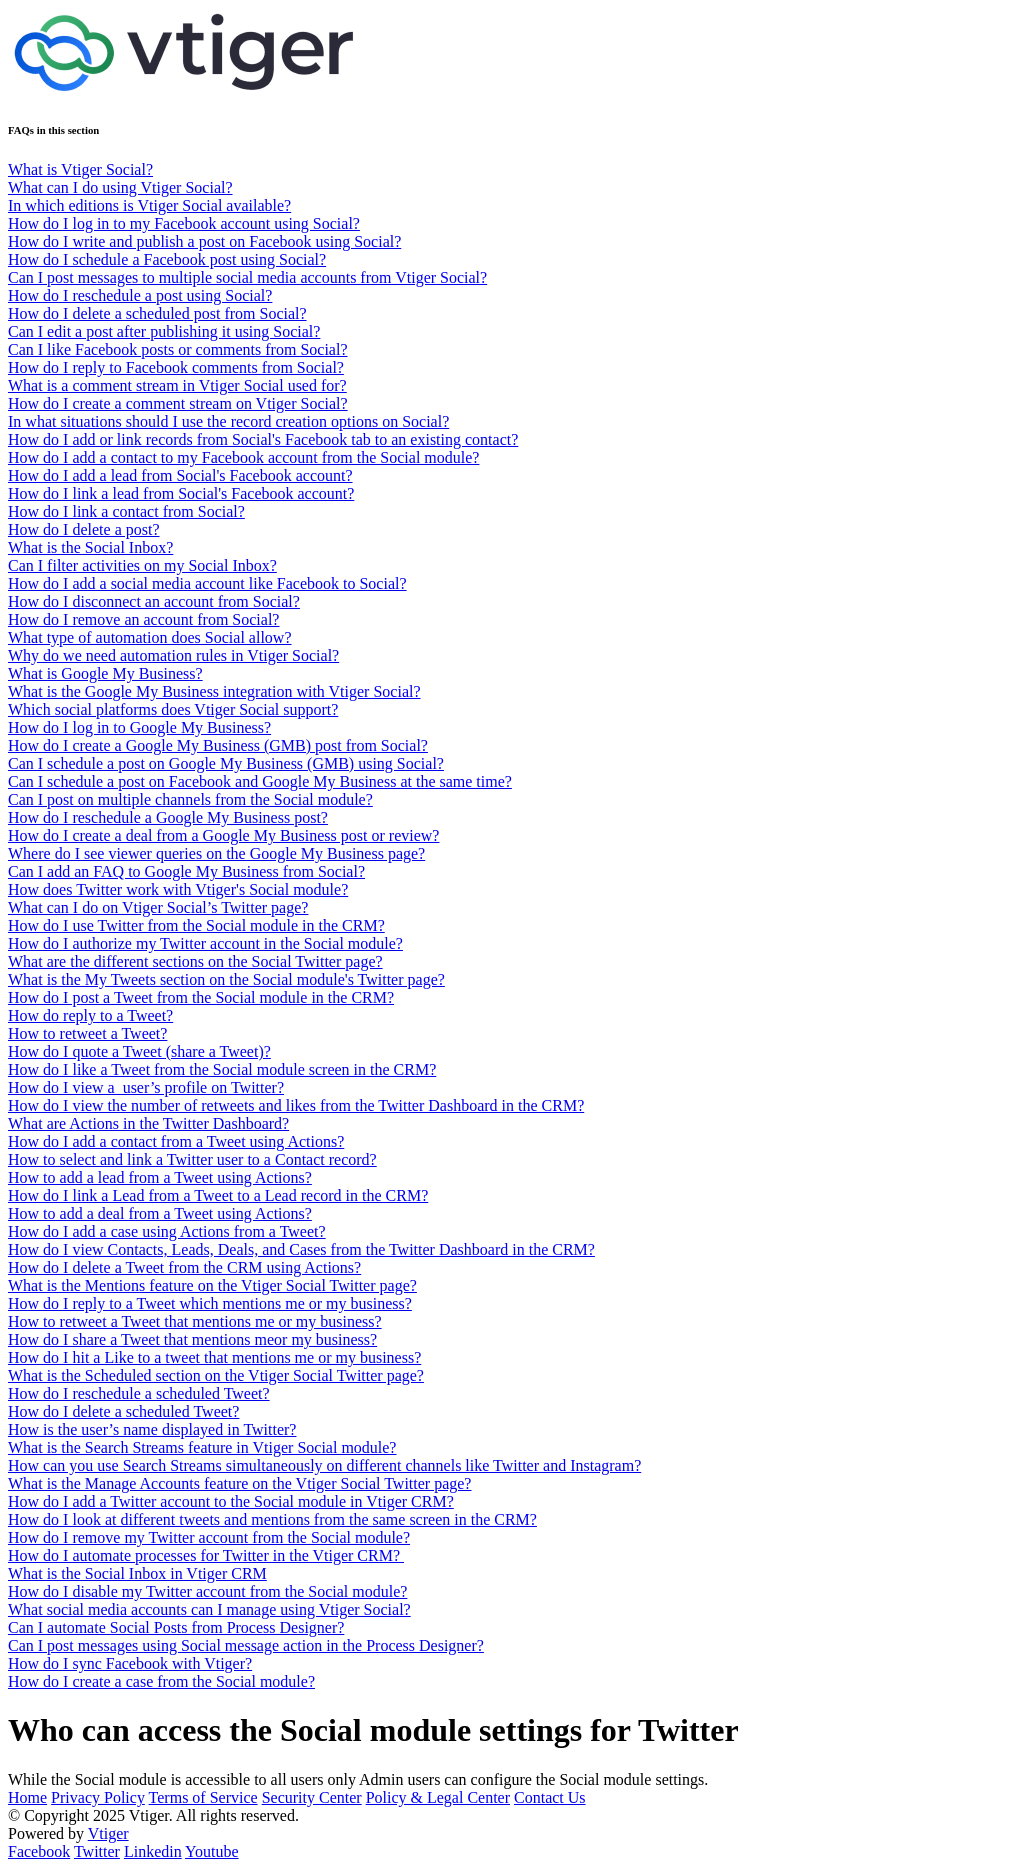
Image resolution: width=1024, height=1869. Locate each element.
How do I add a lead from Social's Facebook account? (180, 475)
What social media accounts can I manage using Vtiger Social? (209, 1609)
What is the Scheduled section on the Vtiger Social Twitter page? (216, 1375)
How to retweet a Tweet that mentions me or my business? (195, 1321)
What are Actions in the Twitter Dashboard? (148, 1123)
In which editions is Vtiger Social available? (149, 205)
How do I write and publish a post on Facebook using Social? (204, 241)
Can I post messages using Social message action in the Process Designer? (246, 1645)
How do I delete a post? (84, 529)
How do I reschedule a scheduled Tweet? (139, 1393)
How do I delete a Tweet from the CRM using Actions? (184, 1267)
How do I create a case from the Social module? (161, 1681)
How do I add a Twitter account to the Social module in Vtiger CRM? (231, 1501)
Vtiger (108, 1833)
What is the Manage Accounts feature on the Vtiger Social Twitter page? (239, 1483)
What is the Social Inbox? (90, 547)
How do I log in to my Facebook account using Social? (184, 223)
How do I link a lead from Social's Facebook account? (181, 493)
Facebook (39, 1851)
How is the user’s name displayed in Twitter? (152, 1429)
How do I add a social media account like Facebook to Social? (207, 583)
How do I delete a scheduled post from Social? (157, 313)
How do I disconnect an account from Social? (154, 601)
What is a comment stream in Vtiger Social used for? (177, 385)
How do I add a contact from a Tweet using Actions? (176, 1141)
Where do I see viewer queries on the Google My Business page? (216, 853)
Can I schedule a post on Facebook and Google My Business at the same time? (260, 781)
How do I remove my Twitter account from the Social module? (209, 1537)
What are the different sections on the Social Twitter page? (195, 961)
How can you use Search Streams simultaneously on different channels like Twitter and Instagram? (324, 1465)
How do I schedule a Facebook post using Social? (167, 259)
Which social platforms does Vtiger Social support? (173, 709)
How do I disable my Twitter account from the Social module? (207, 1591)
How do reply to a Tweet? (90, 1015)
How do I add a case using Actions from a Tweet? (167, 1231)
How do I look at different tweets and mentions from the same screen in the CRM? (272, 1519)
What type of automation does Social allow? (149, 637)
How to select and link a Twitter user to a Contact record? (192, 1159)
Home (27, 1797)
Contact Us (550, 1797)
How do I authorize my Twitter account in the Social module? (205, 943)
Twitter (97, 1851)
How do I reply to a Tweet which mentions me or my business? (210, 1303)
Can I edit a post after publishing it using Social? (164, 331)
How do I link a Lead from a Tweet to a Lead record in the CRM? (218, 1195)
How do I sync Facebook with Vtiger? (130, 1663)
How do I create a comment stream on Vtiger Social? (178, 403)
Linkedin (153, 1851)
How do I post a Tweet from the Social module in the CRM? (201, 997)
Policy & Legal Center (438, 1797)
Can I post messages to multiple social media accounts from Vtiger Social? (247, 277)
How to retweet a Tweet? (87, 1033)
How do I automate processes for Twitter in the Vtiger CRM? (206, 1555)
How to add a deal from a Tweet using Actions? (160, 1213)
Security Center (312, 1797)
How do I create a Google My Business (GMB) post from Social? (218, 745)
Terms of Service (203, 1797)
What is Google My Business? (105, 673)
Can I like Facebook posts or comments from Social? (177, 349)
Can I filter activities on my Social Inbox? (142, 565)
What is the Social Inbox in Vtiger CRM (137, 1573)
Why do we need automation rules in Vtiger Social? (173, 655)
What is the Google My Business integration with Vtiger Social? (214, 691)
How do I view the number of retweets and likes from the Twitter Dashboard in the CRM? (296, 1105)
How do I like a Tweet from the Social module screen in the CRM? (222, 1069)
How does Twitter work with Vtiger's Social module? (178, 889)
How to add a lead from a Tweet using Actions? (160, 1177)
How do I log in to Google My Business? (139, 727)
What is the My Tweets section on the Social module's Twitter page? (226, 979)
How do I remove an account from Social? (143, 619)
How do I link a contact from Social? (126, 511)
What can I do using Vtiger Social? (120, 187)
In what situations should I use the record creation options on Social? (228, 421)
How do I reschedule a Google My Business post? (168, 817)
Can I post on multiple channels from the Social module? (190, 799)
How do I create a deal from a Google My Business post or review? (223, 835)
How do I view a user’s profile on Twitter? (146, 1087)
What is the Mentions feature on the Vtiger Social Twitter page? (212, 1285)
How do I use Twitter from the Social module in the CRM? (196, 925)
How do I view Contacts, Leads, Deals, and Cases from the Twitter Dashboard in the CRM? (301, 1249)
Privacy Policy (98, 1797)
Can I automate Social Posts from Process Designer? (176, 1627)
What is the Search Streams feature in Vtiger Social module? (202, 1447)
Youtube (212, 1851)
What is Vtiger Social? (80, 169)
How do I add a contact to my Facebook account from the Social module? (243, 457)
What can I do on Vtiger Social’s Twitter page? (158, 907)
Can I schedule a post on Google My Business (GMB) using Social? (226, 763)
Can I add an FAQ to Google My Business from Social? (186, 871)
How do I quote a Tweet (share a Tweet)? (139, 1051)
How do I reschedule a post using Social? (140, 295)
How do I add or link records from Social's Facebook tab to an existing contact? (263, 439)
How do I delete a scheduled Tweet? (123, 1411)
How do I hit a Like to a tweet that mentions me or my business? (214, 1357)
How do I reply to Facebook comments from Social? (176, 367)
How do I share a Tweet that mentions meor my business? (192, 1339)
